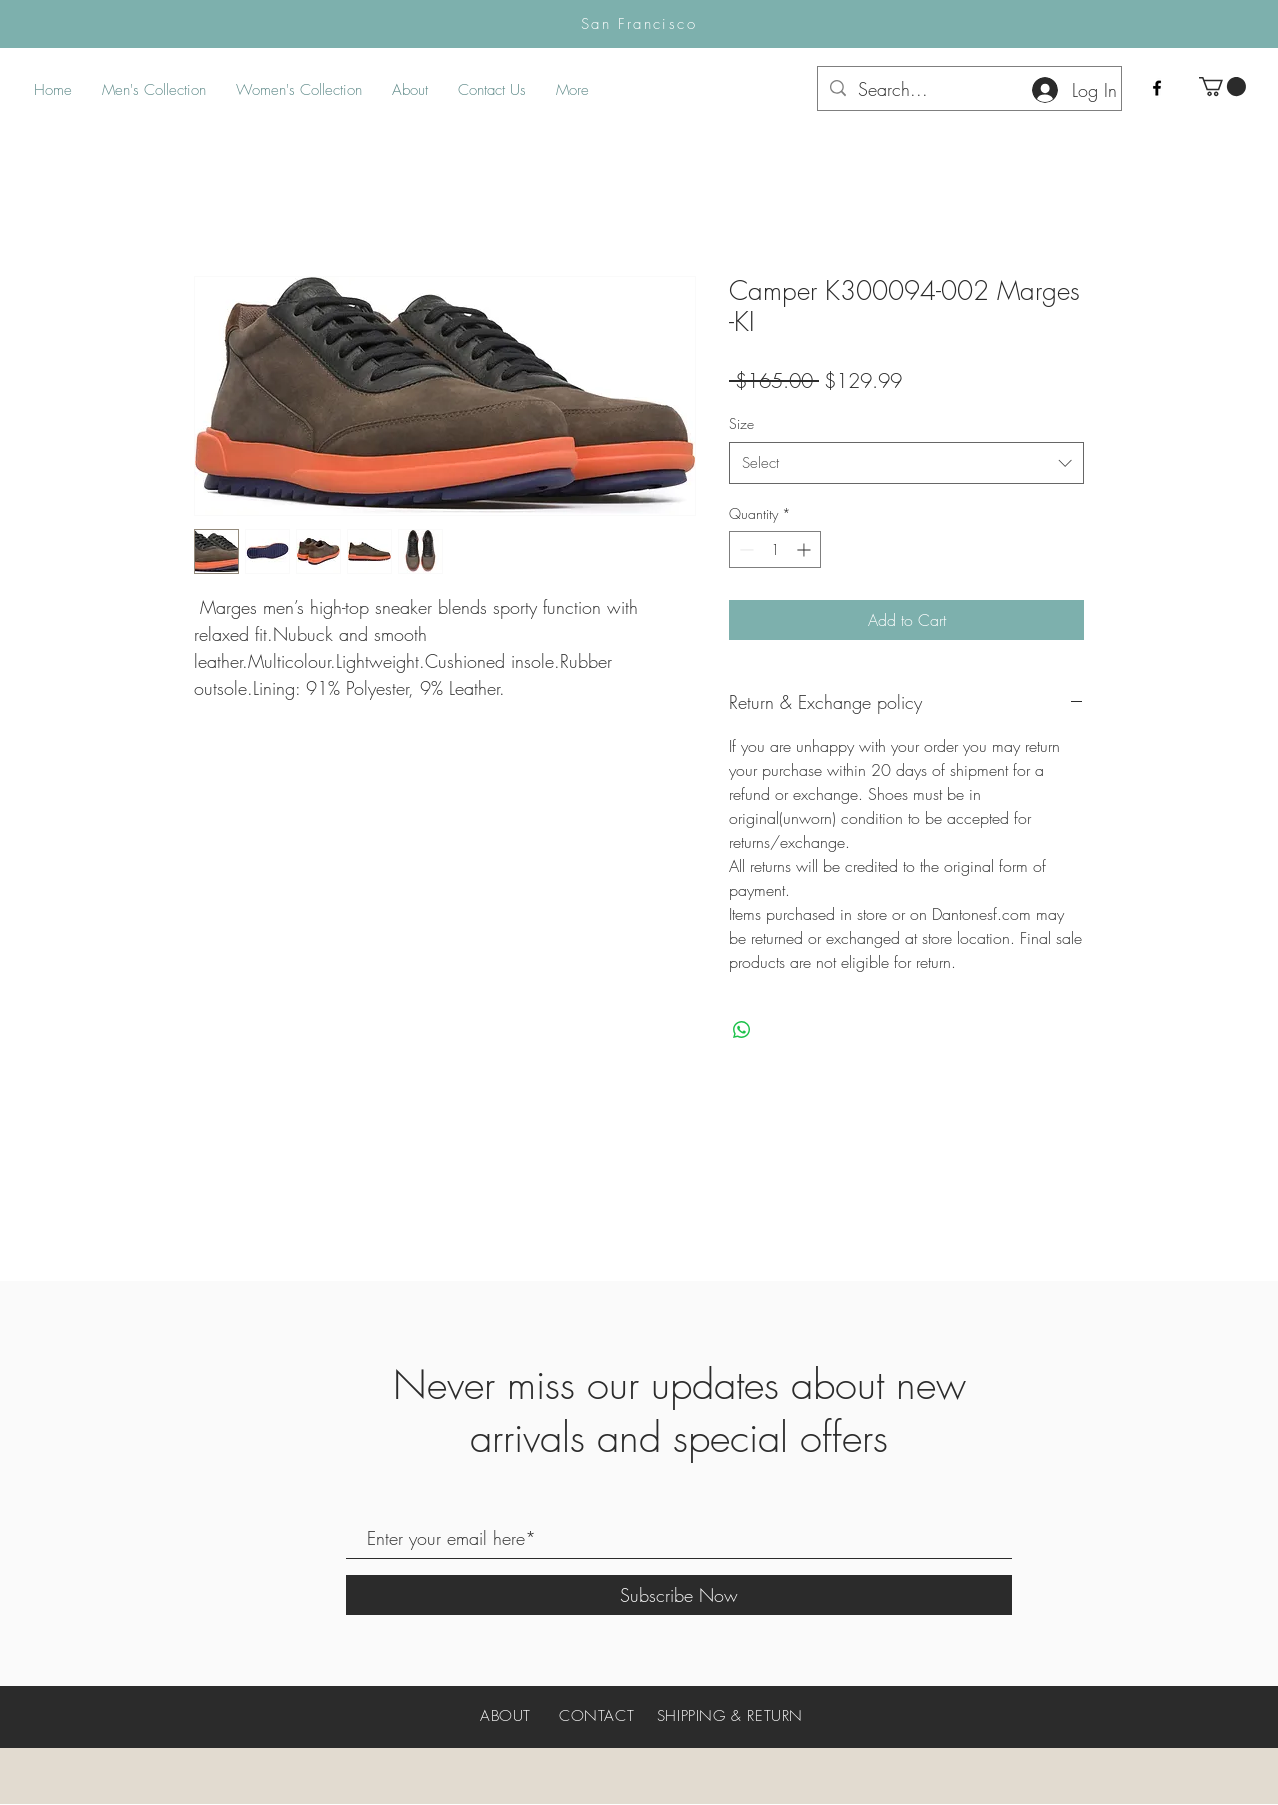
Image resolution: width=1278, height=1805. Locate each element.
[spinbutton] (775, 549)
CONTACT (596, 1716)
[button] (1222, 86)
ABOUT (505, 1716)
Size (741, 423)
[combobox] (906, 463)
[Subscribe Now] (679, 1595)
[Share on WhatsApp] (742, 1030)
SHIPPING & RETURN (730, 1716)
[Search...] (968, 89)
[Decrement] (744, 549)
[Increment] (805, 549)
